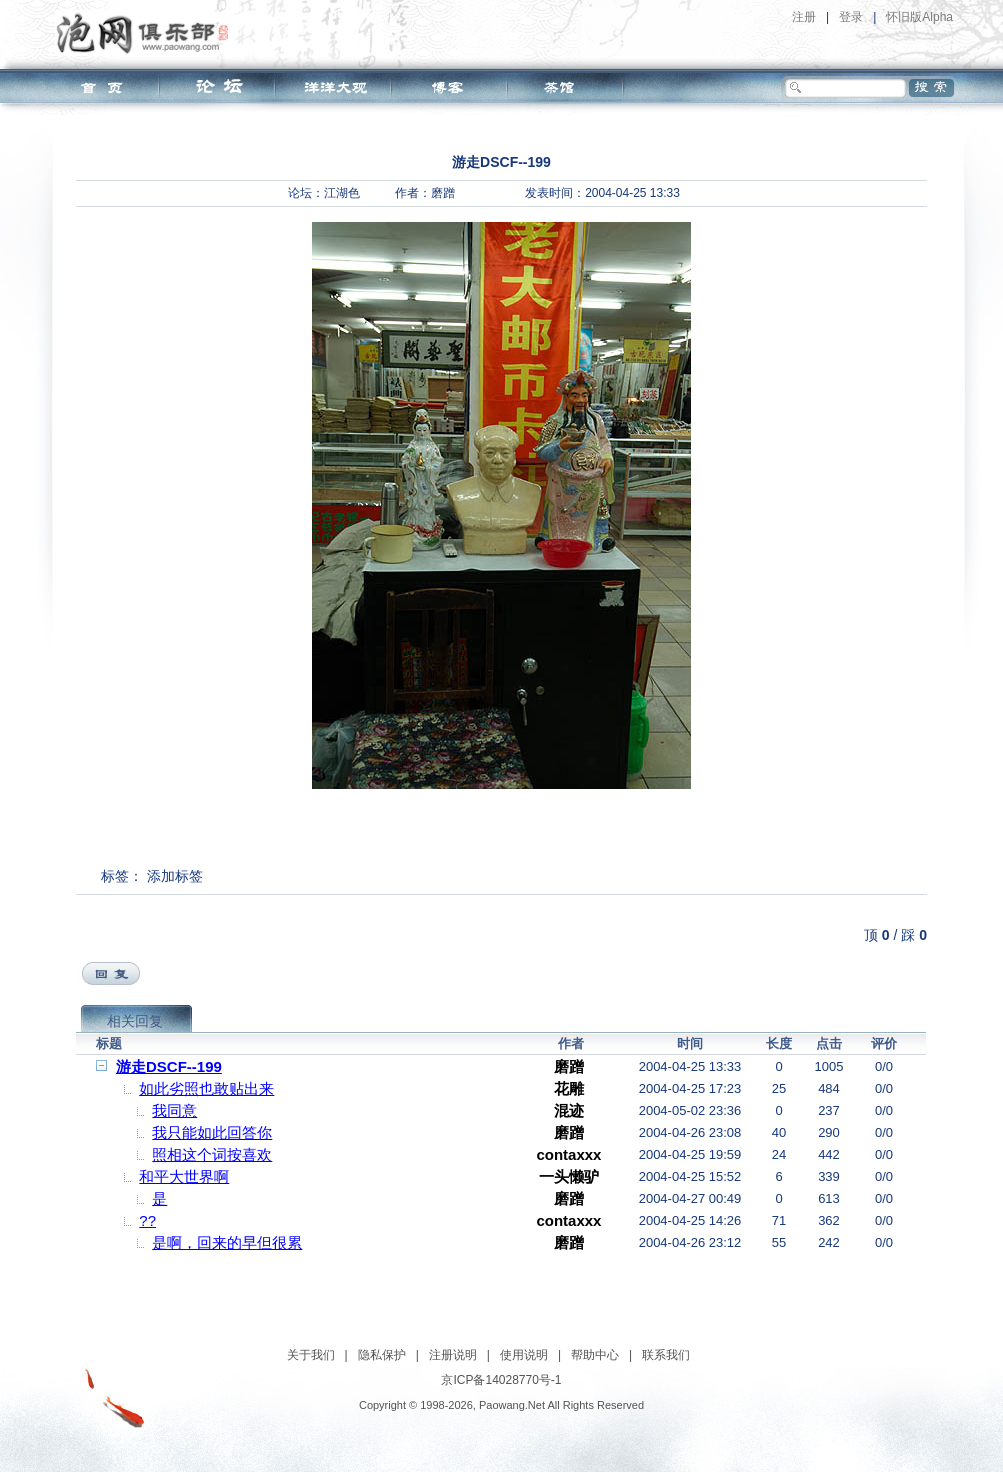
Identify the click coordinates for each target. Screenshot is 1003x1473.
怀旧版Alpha (919, 17)
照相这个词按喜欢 (212, 1154)
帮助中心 (595, 1355)
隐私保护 (382, 1355)
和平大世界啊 (184, 1176)
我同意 (174, 1110)
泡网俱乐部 (147, 33)
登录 (851, 17)
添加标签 (175, 876)
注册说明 (453, 1355)
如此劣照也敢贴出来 (206, 1088)
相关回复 (135, 1021)
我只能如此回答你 (212, 1132)
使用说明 (524, 1355)
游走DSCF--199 (169, 1066)
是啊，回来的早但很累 (227, 1242)
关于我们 (311, 1355)
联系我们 (666, 1355)
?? (147, 1220)
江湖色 (342, 193)
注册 (804, 17)
